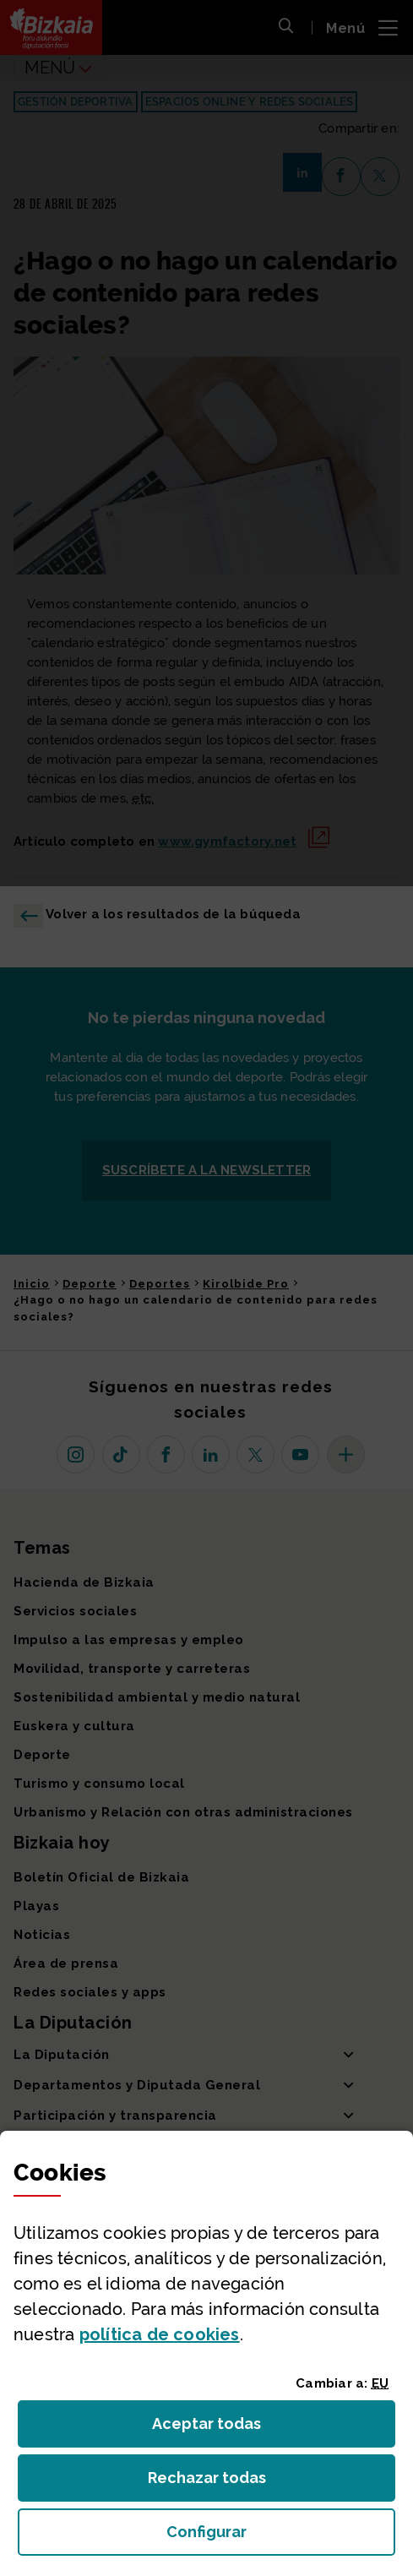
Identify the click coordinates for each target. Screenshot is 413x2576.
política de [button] (159, 2334)
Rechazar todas (220, 2483)
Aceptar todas (221, 2429)
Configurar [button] (280, 2537)
